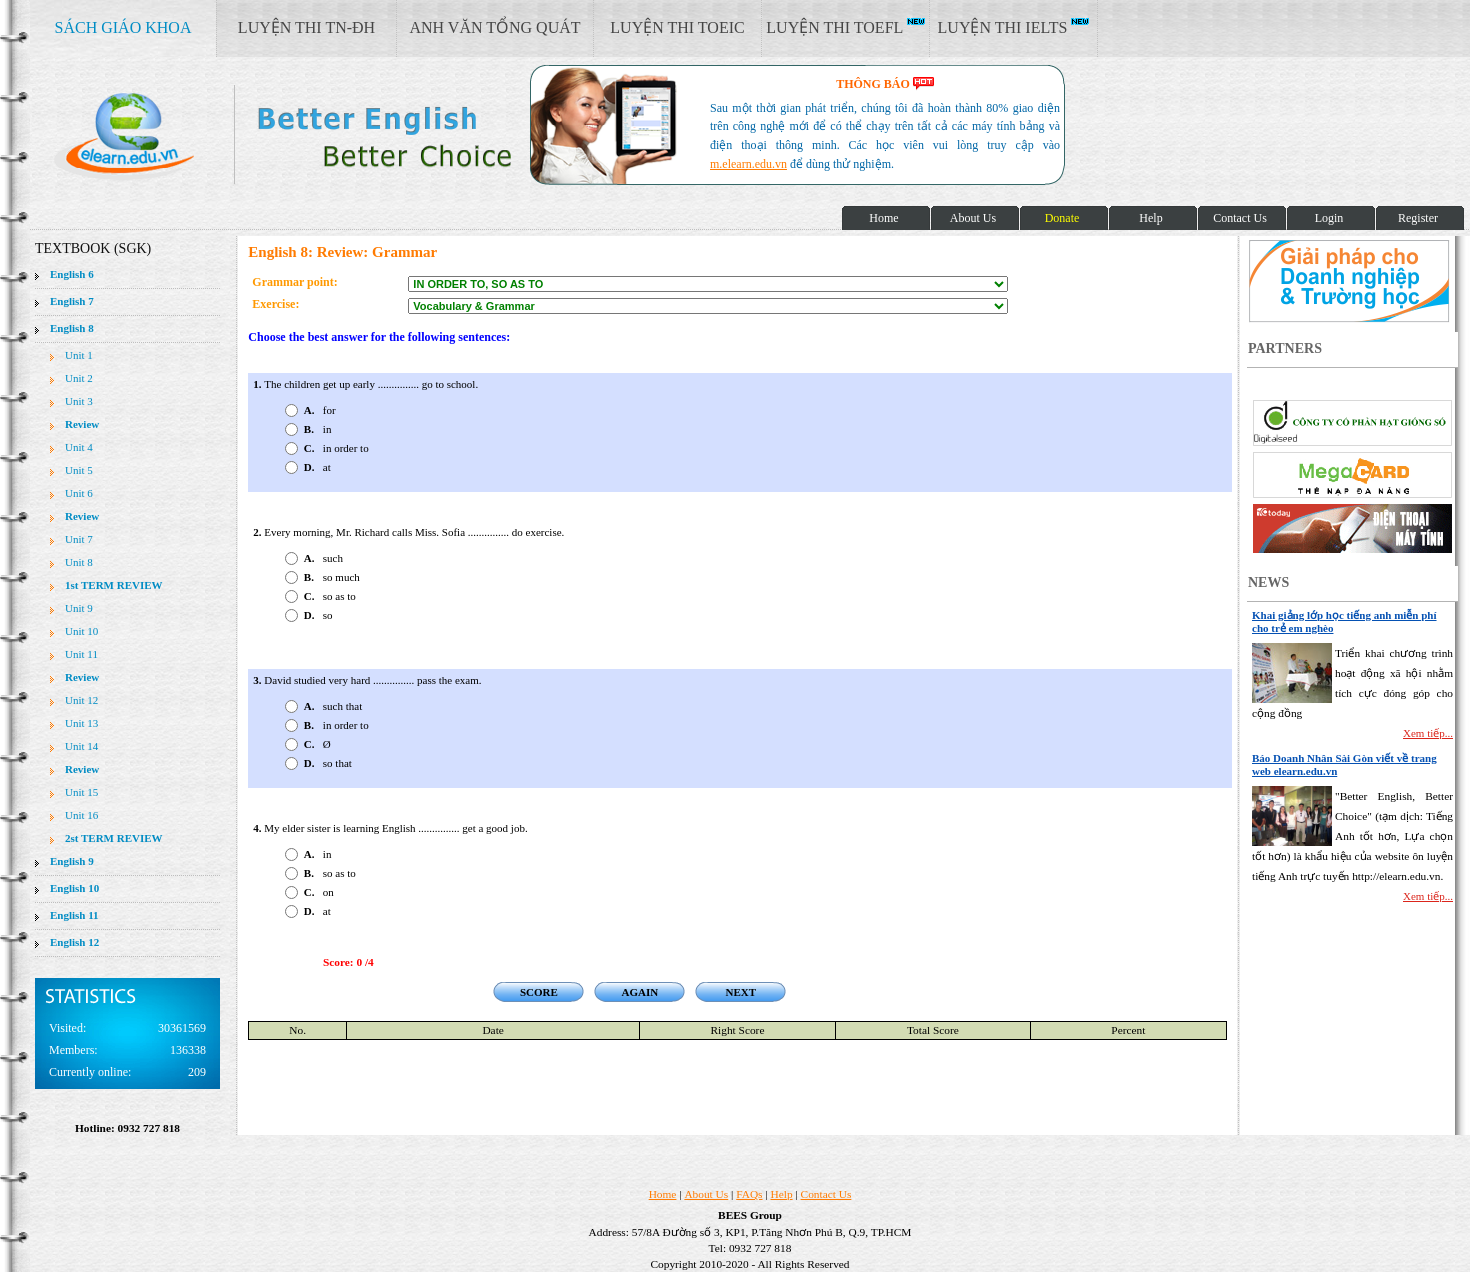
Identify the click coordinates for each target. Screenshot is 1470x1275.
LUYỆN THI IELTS (1014, 27)
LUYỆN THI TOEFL (845, 27)
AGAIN (639, 992)
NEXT (741, 992)
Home (663, 1194)
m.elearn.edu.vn (748, 164)
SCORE (539, 992)
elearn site (317, 135)
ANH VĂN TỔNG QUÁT (494, 27)
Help (782, 1194)
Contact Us (826, 1194)
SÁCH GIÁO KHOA (123, 27)
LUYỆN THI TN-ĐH (306, 27)
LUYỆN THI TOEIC (677, 27)
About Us (706, 1194)
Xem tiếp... (1428, 733)
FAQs (749, 1194)
